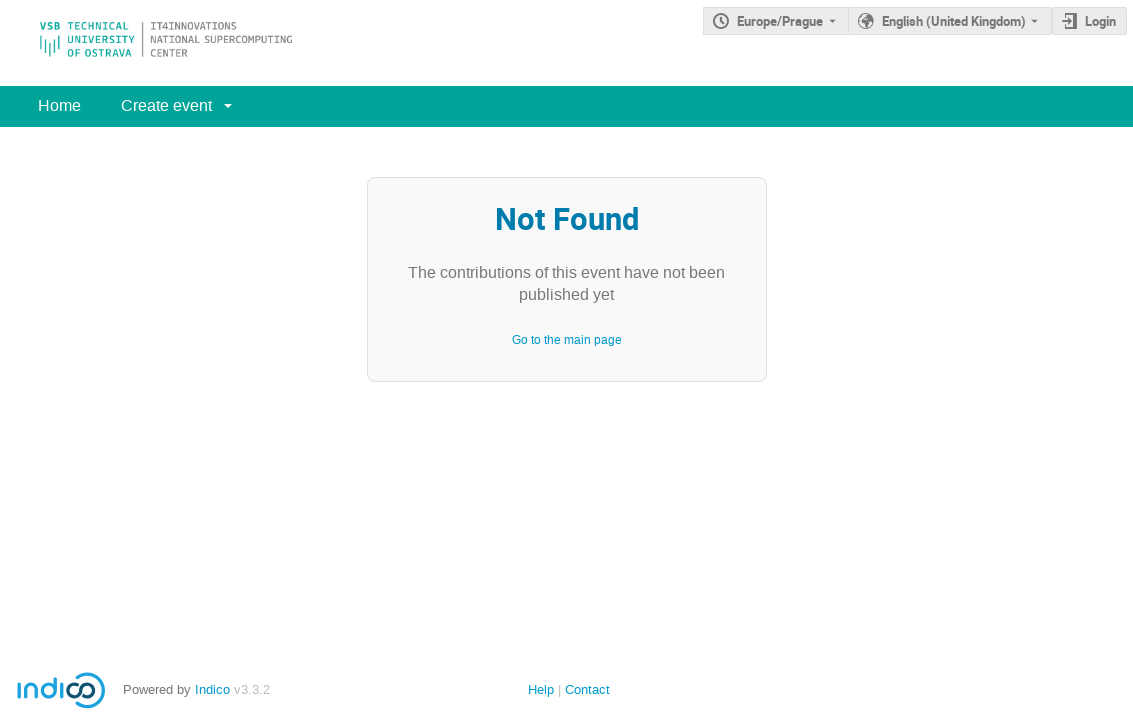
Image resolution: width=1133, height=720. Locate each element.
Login (1100, 21)
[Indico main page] (146, 43)
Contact (587, 689)
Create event (166, 105)
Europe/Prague (780, 21)
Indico (212, 689)
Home (59, 105)
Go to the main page (567, 340)
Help (541, 689)
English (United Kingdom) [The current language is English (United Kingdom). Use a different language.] (954, 21)
